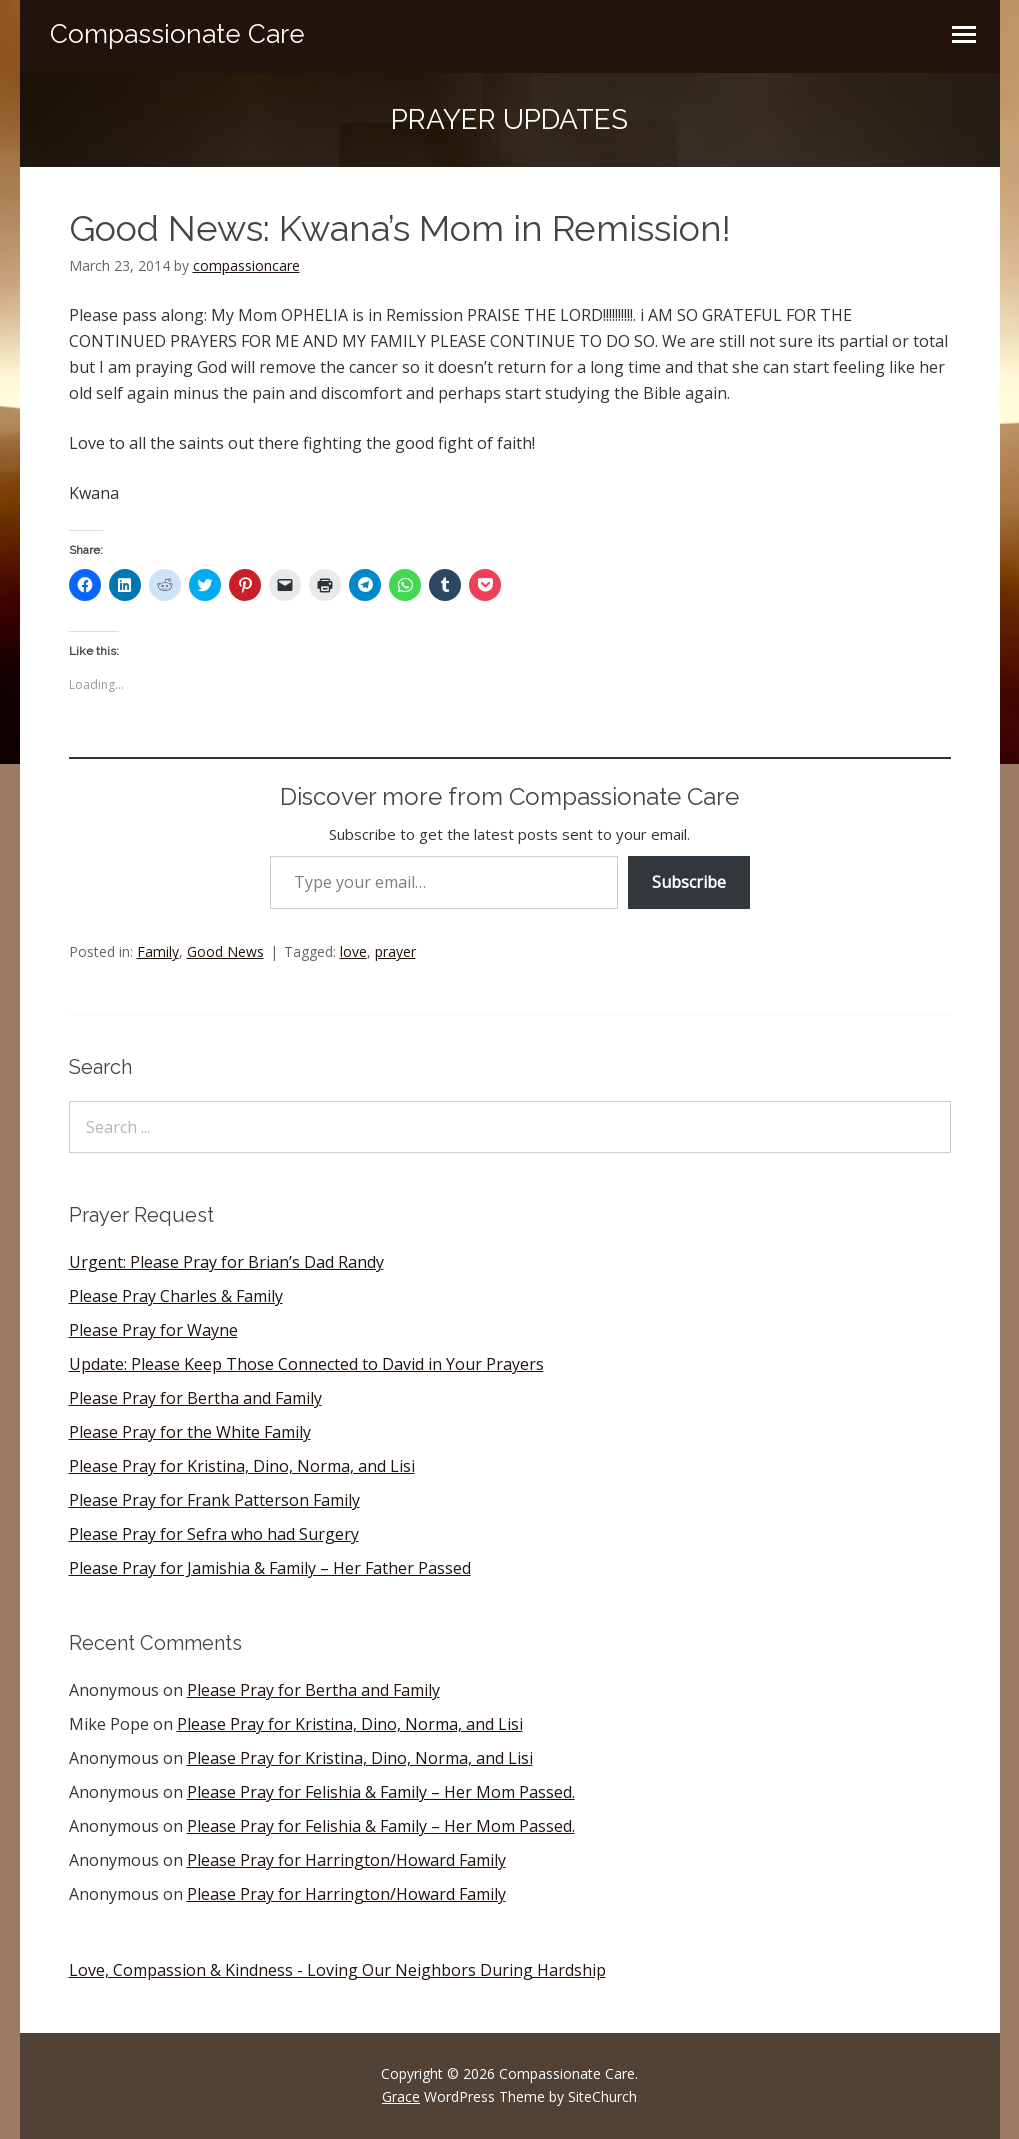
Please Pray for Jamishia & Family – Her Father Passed (270, 1568)
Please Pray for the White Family (190, 1432)
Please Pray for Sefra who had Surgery (214, 1534)
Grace (401, 2096)
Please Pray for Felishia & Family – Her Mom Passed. (381, 1792)
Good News (225, 951)
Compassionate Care (177, 34)
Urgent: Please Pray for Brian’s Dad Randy (226, 1262)
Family (158, 951)
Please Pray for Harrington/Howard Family (346, 1860)
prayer (395, 951)
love (353, 951)
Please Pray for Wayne (153, 1330)
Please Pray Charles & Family (176, 1296)
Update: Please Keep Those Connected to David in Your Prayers (306, 1364)
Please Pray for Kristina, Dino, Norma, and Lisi (242, 1466)
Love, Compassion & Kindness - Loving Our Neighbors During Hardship (337, 1970)
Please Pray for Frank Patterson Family (214, 1500)
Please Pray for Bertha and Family (195, 1398)
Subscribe (689, 882)
